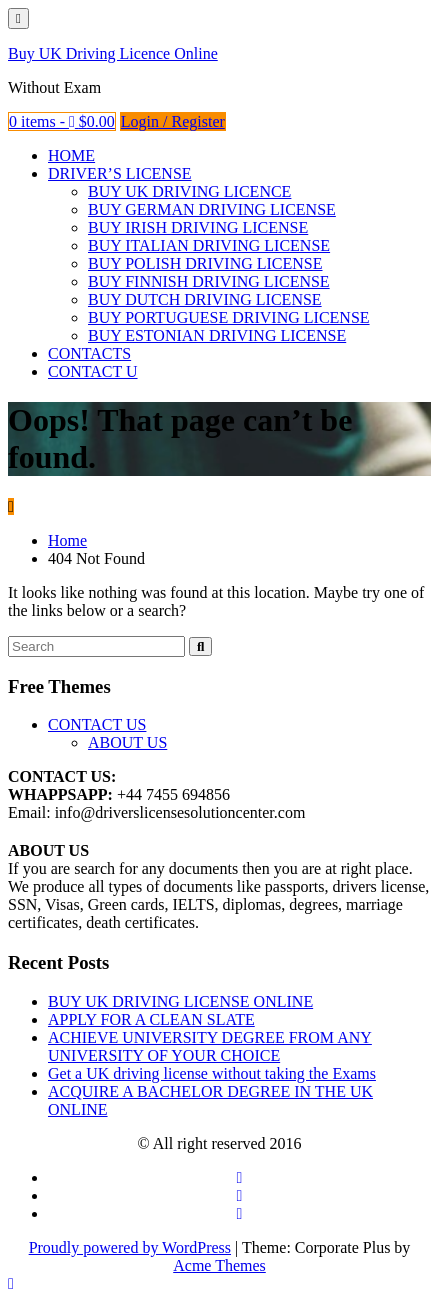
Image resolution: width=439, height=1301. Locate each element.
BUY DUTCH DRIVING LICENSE (205, 299)
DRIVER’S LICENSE (120, 173)
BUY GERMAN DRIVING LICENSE (212, 209)
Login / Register (173, 121)
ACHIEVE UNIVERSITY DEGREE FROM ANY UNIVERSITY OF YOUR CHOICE (210, 1046)
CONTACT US (97, 724)
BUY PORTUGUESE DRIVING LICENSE (229, 317)
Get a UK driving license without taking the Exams (212, 1073)
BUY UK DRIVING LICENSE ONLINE (180, 1001)
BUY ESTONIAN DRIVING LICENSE (217, 335)
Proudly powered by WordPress (131, 1247)
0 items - (62, 121)
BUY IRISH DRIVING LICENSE (198, 227)
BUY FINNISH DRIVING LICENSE (209, 281)
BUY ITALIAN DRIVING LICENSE (209, 245)
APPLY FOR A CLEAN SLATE (151, 1019)
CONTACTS (89, 353)
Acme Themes (220, 1265)
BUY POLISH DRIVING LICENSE (205, 263)
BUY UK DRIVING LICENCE (189, 191)
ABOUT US (127, 742)
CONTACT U (93, 371)
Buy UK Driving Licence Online (113, 53)
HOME (71, 155)
